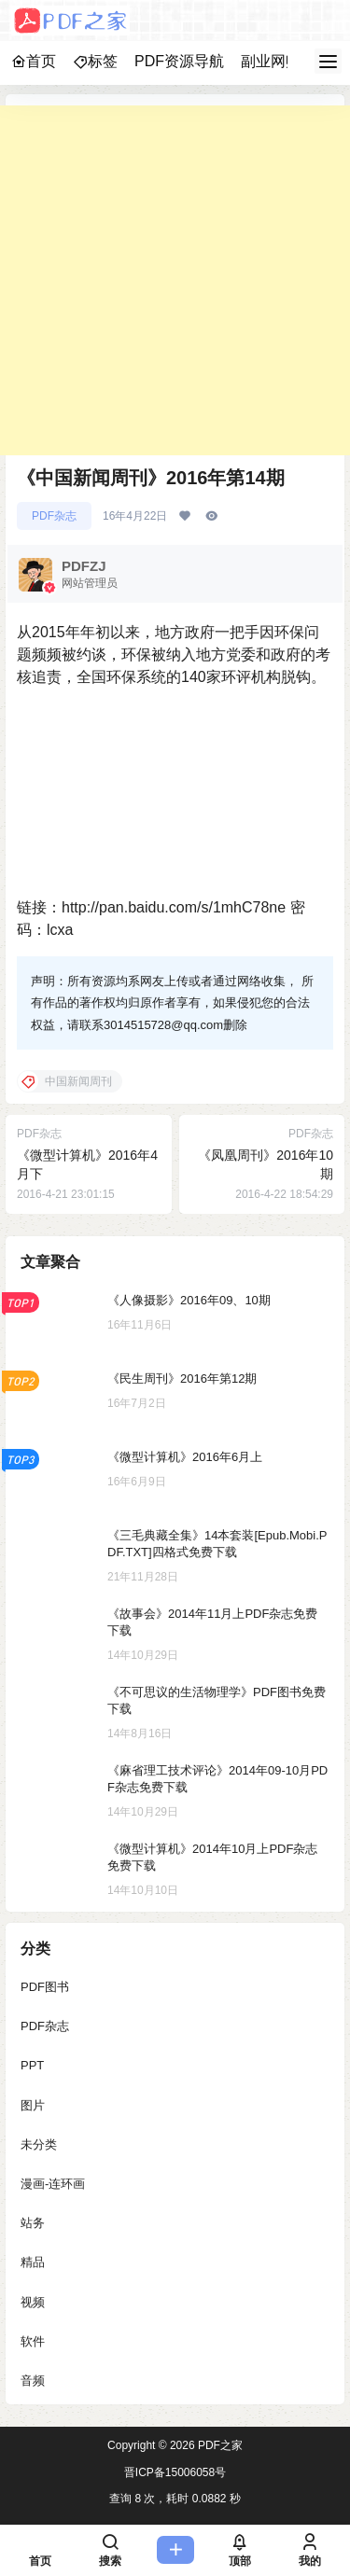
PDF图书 (45, 1987)
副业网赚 (271, 61)
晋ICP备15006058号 (175, 2472)
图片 (33, 2104)
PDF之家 (219, 2445)
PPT (32, 2065)
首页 (33, 61)
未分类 (39, 2144)
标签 (95, 61)
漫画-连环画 (53, 2184)
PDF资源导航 (179, 61)
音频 (33, 2381)
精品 (33, 2262)
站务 (33, 2223)
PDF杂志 (54, 515)
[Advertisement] (175, 280)
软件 (33, 2340)
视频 (33, 2301)
